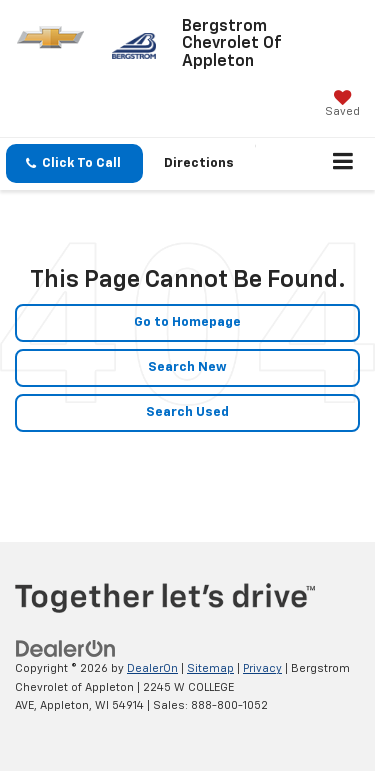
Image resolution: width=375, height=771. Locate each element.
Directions (199, 163)
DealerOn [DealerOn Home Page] (152, 668)
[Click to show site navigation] (343, 164)
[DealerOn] (66, 649)
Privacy (262, 668)
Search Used (187, 412)
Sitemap (210, 668)
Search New (187, 367)
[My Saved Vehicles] (342, 105)
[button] (74, 163)
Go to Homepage (187, 322)
